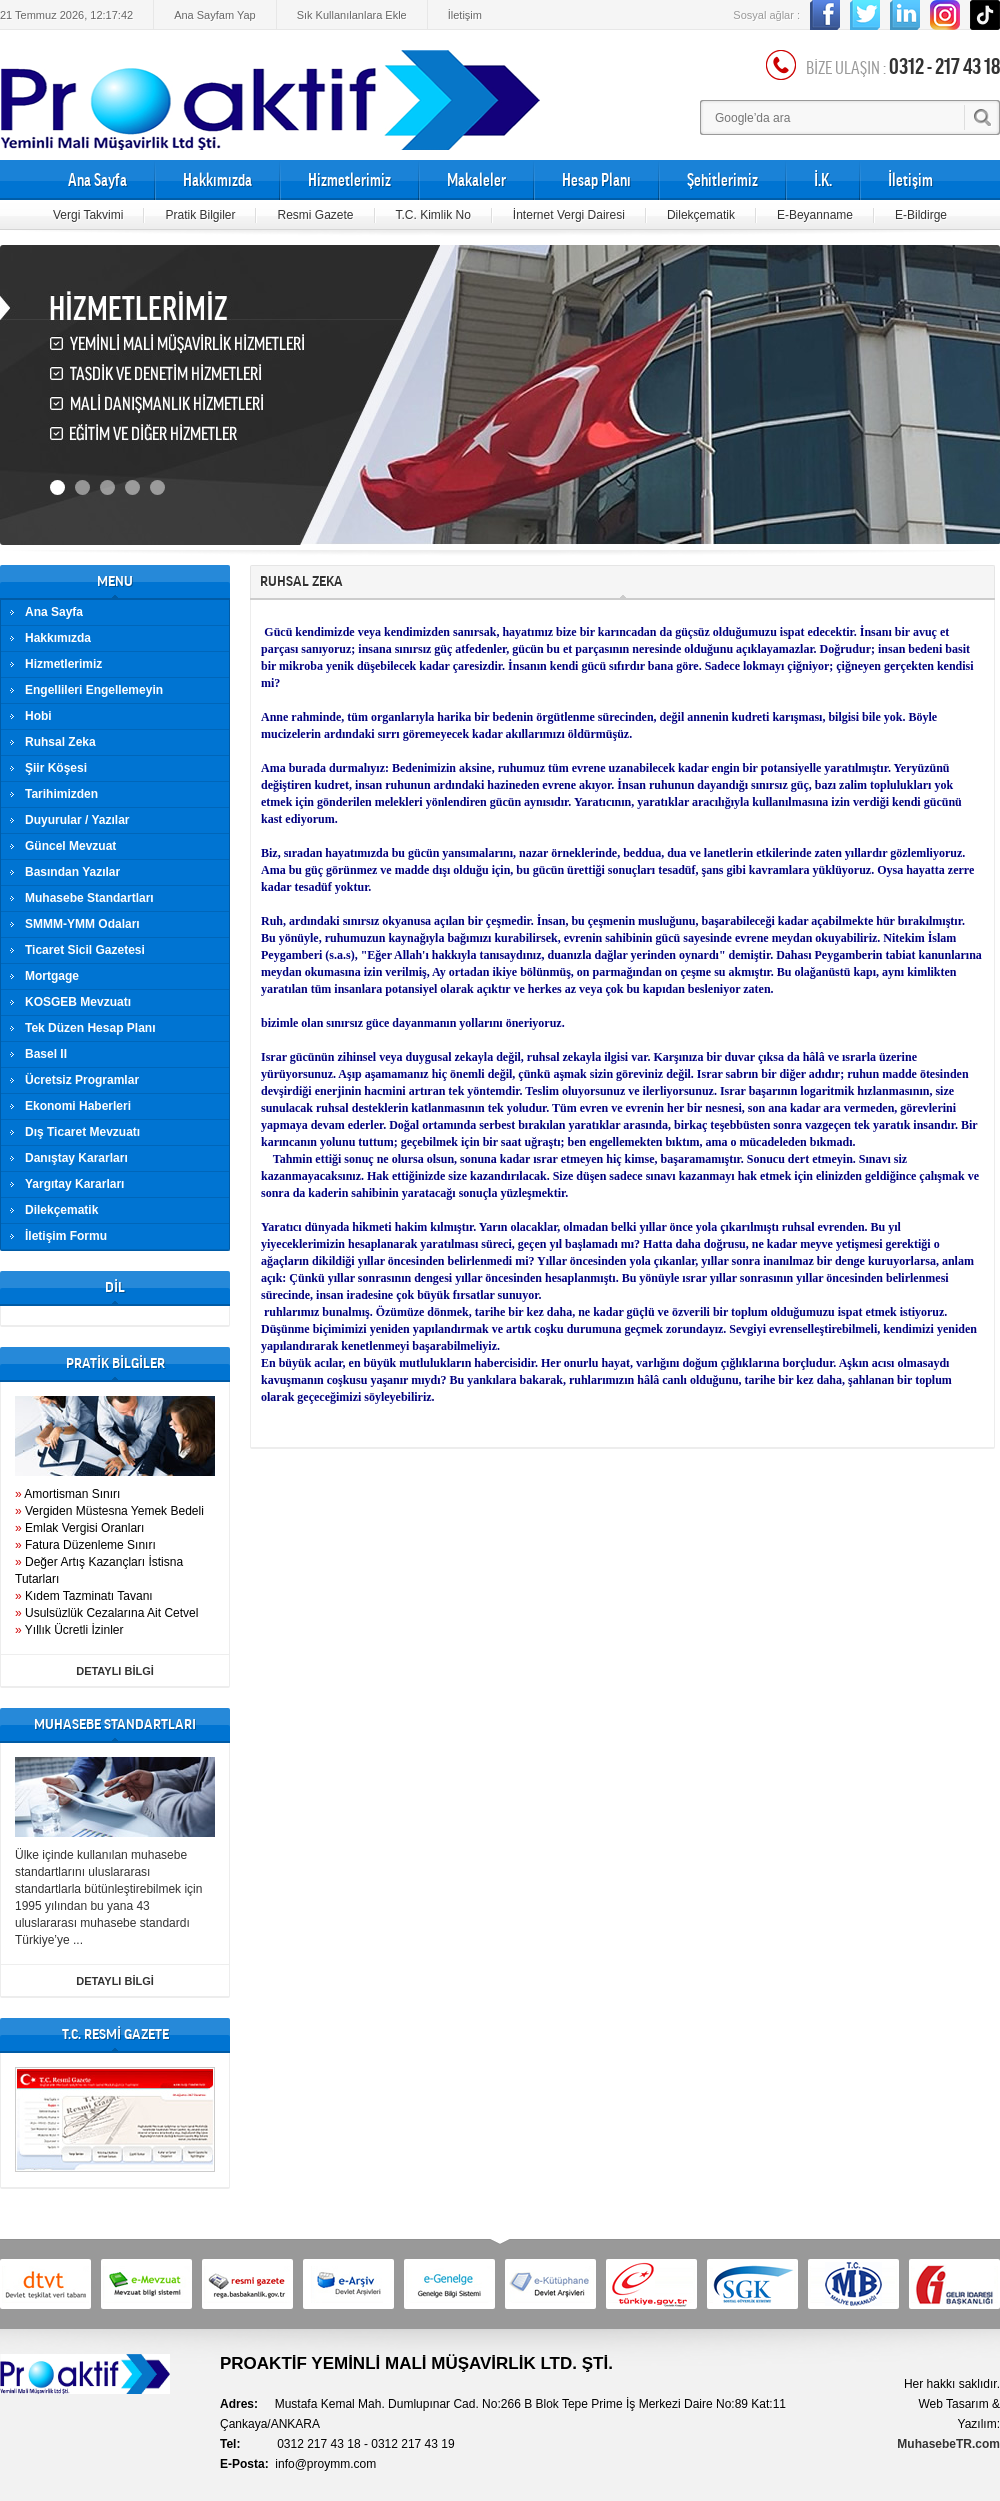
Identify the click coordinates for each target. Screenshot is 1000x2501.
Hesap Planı (596, 180)
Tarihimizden (61, 794)
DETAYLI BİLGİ (115, 1671)
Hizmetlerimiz (349, 180)
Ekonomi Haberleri (78, 1106)
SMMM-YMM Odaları (82, 924)
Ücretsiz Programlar (82, 1080)
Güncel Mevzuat (70, 846)
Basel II (46, 1054)
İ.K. (823, 180)
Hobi (38, 716)
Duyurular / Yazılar (77, 820)
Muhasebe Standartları (89, 898)
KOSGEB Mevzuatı (78, 1002)
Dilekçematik (701, 215)
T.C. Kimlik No (433, 215)
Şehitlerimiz (722, 180)
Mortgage (52, 976)
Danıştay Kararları (76, 1158)
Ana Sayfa (97, 180)
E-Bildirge (921, 215)
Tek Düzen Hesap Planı (90, 1028)
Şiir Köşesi (56, 768)
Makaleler (476, 180)
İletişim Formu (66, 1236)
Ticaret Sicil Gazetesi (85, 950)
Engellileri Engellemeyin (94, 690)
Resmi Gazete (315, 215)
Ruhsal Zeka (60, 742)
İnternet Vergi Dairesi (569, 215)
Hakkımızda (217, 180)
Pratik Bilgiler (200, 215)
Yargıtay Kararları (74, 1184)
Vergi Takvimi (88, 215)
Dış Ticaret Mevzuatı (82, 1132)
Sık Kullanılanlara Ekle (352, 15)
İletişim (465, 15)
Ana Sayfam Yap (215, 15)
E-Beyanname (815, 215)
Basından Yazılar (72, 872)
